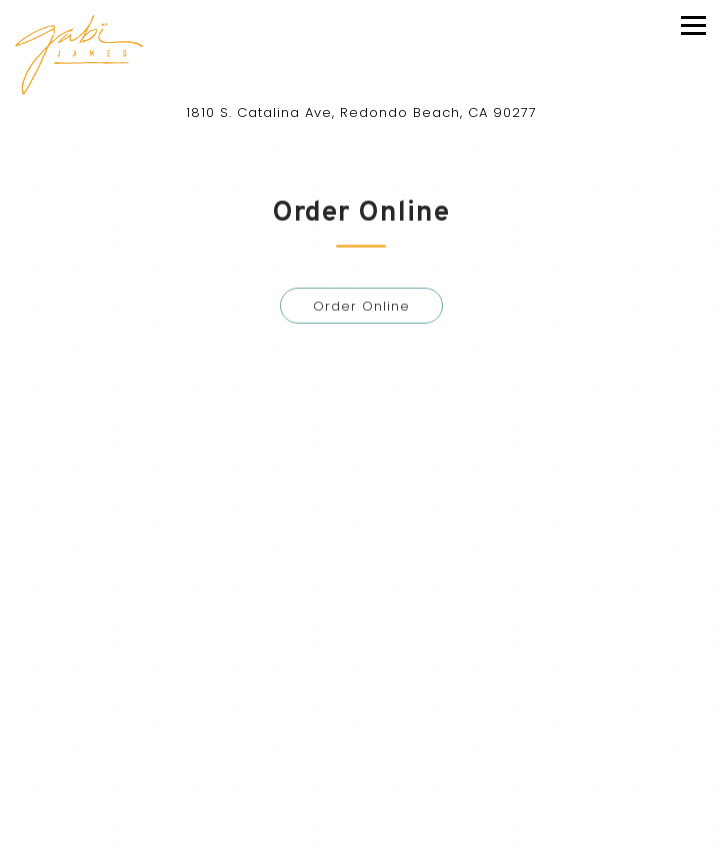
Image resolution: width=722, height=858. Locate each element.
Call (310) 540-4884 (361, 781)
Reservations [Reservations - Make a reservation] (361, 832)
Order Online (361, 308)
